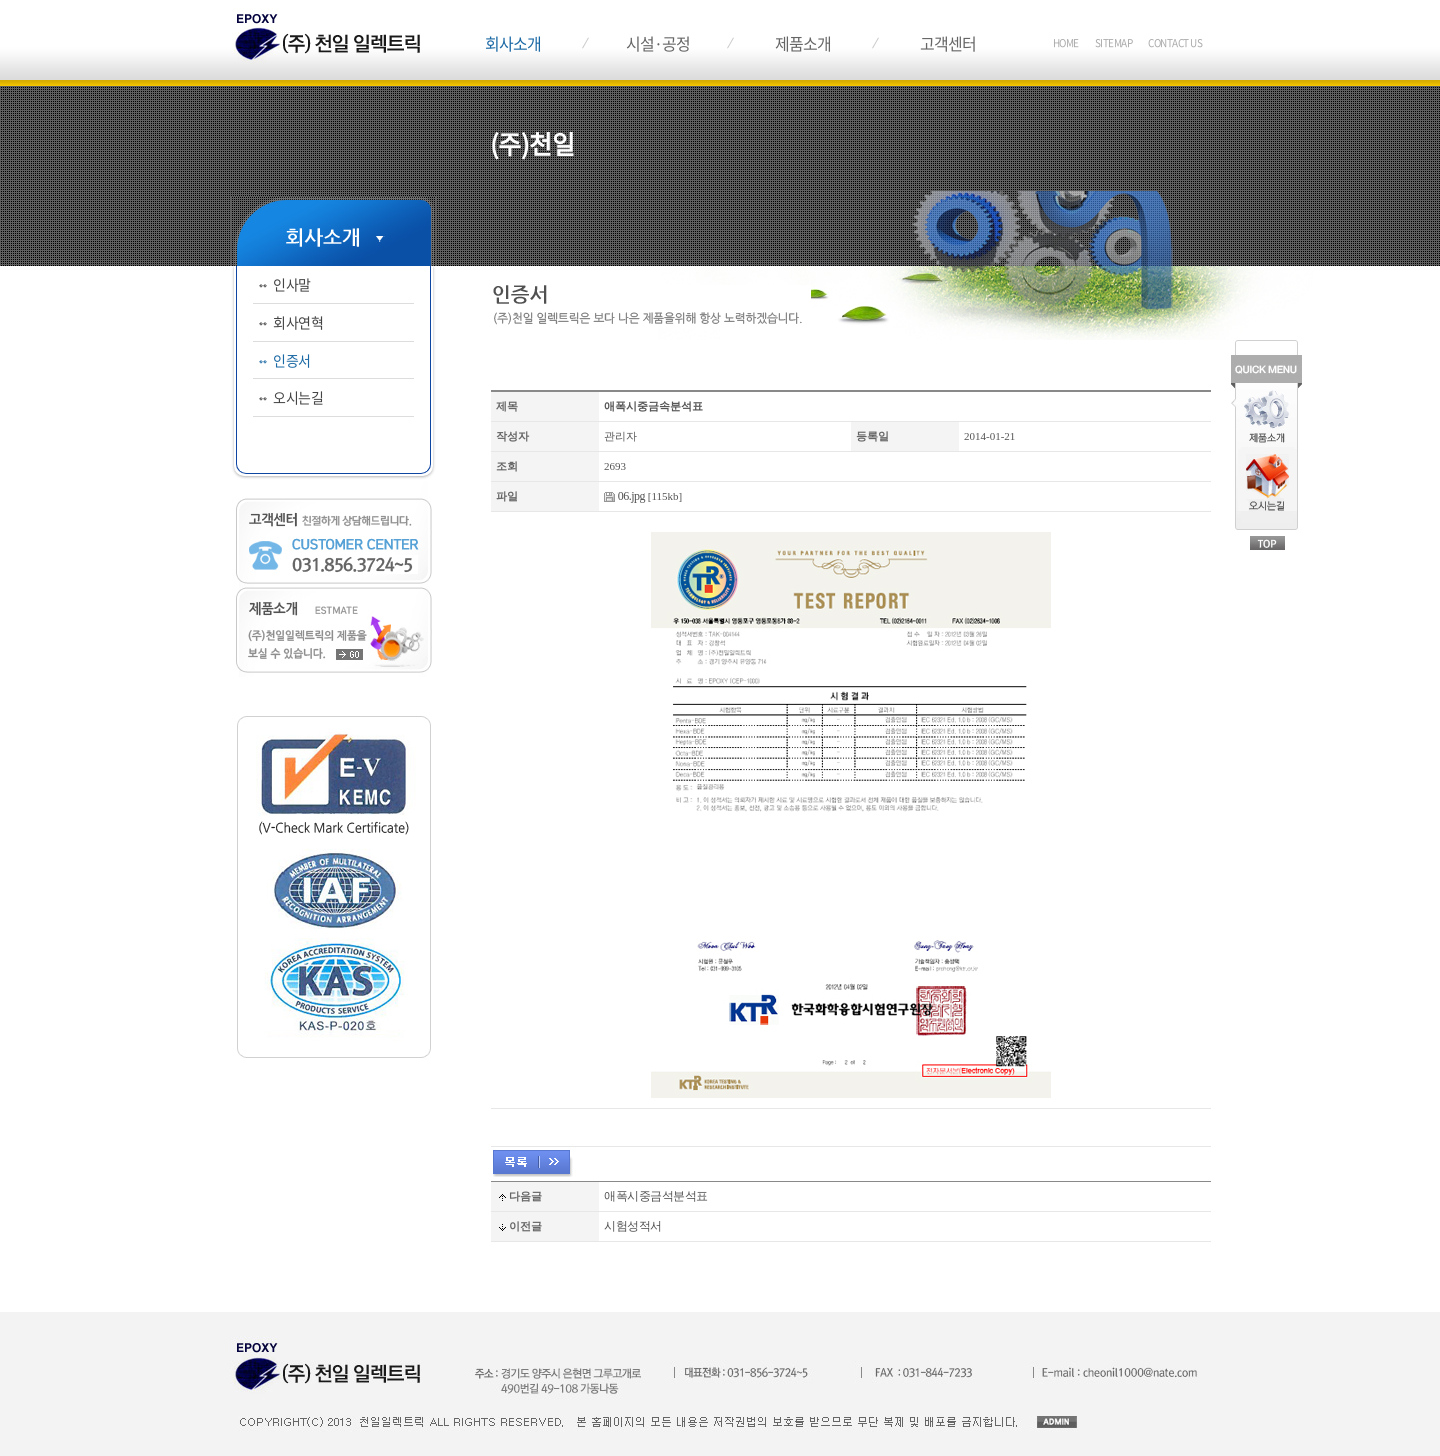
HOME (1066, 42)
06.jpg (631, 496)
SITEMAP (1114, 42)
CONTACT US (1175, 42)
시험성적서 (633, 1226)
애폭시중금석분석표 (656, 1196)
